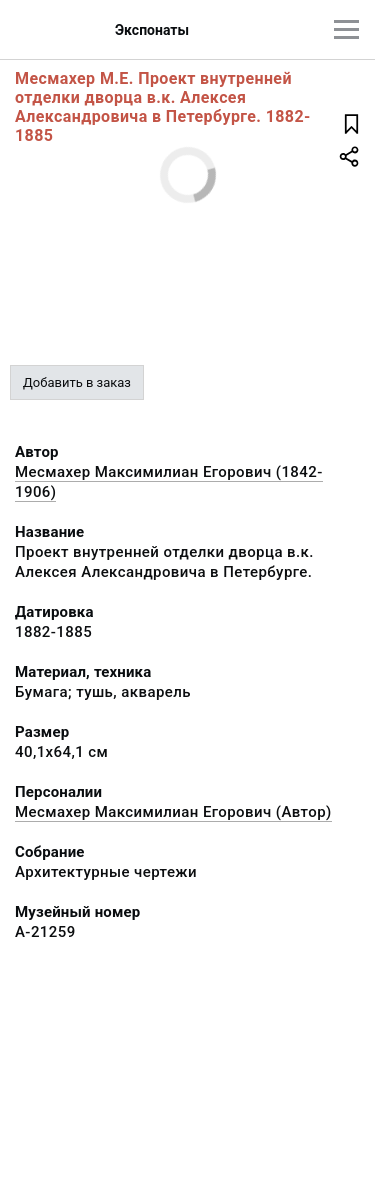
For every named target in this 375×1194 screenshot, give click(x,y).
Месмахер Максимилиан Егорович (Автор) (173, 812)
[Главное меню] (346, 29)
